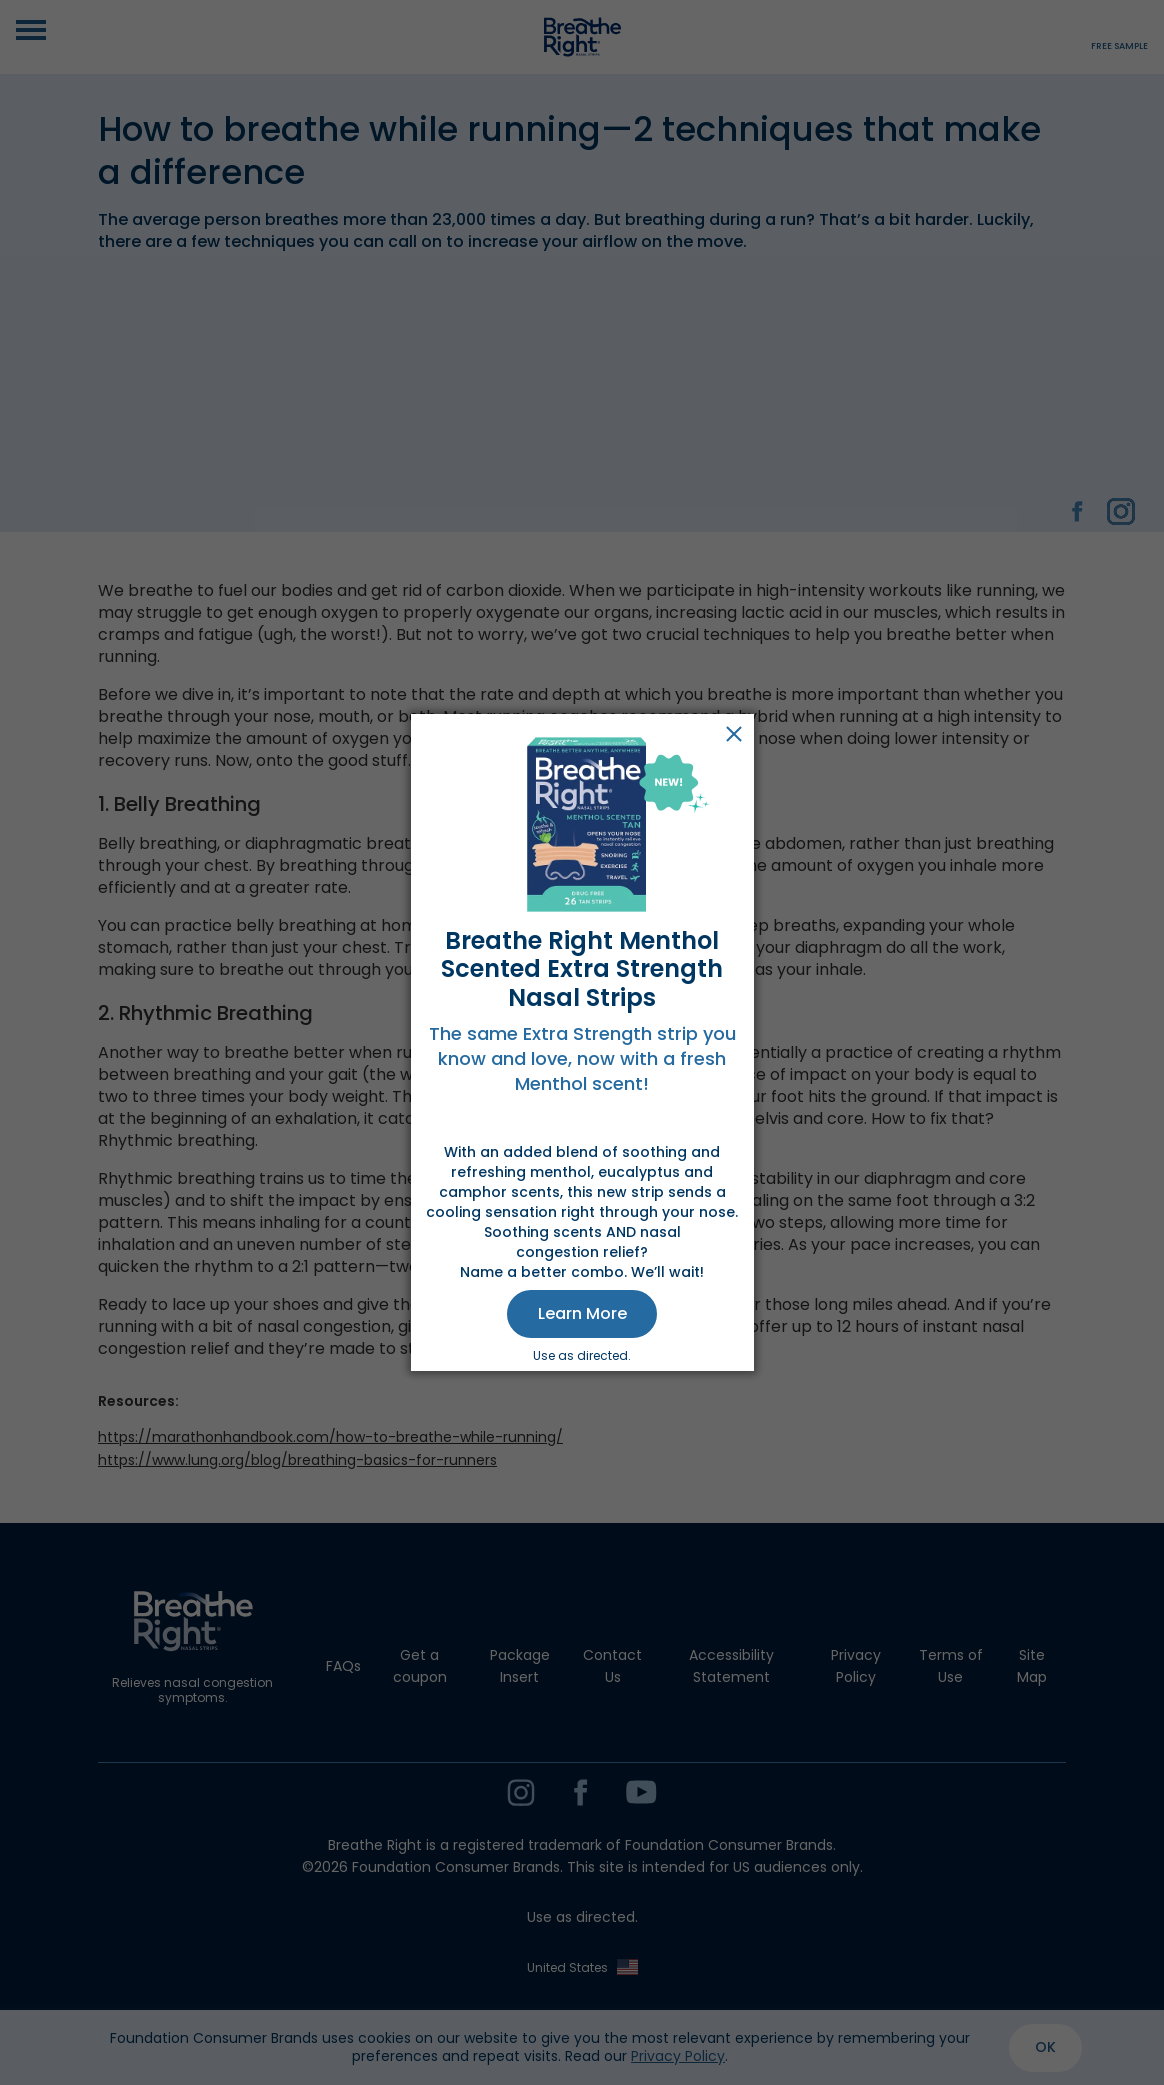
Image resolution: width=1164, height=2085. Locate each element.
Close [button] (734, 734)
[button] (582, 1314)
